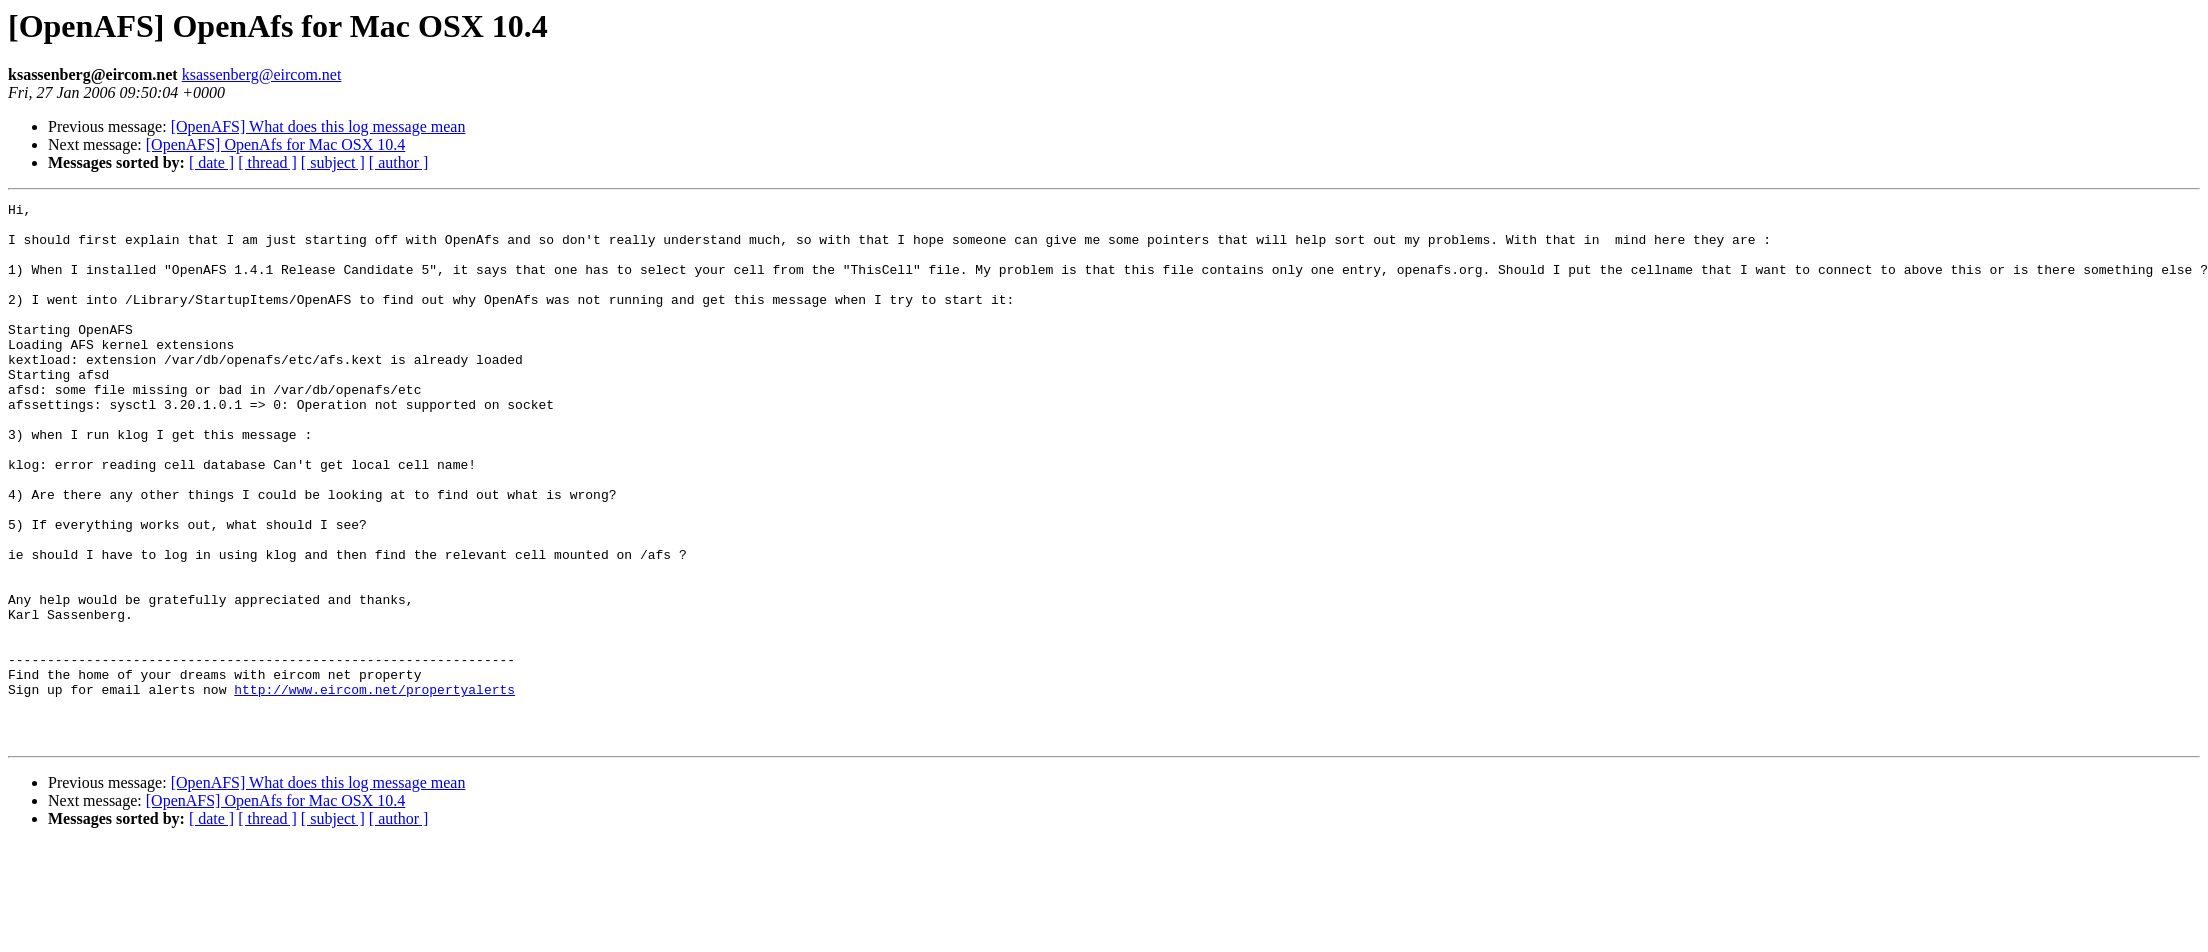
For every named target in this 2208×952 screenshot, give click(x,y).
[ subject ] (333, 162)
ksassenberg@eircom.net (262, 74)
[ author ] (399, 162)
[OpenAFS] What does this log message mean (318, 126)
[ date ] (211, 162)
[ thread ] (267, 162)
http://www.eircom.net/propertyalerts (374, 788)
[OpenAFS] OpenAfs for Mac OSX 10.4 (276, 144)
